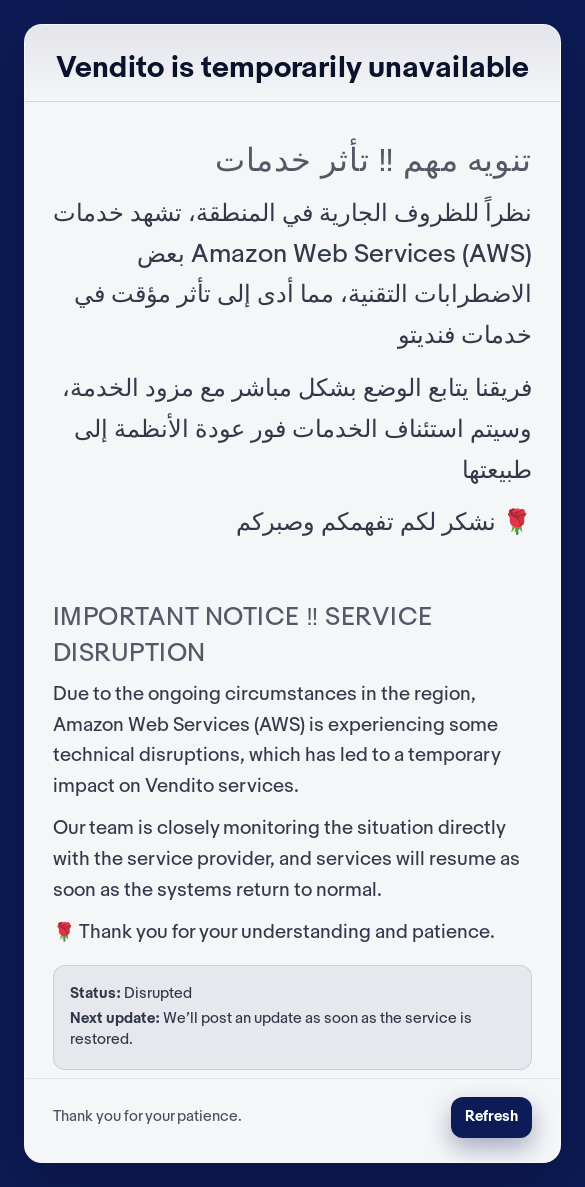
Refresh (491, 1117)
